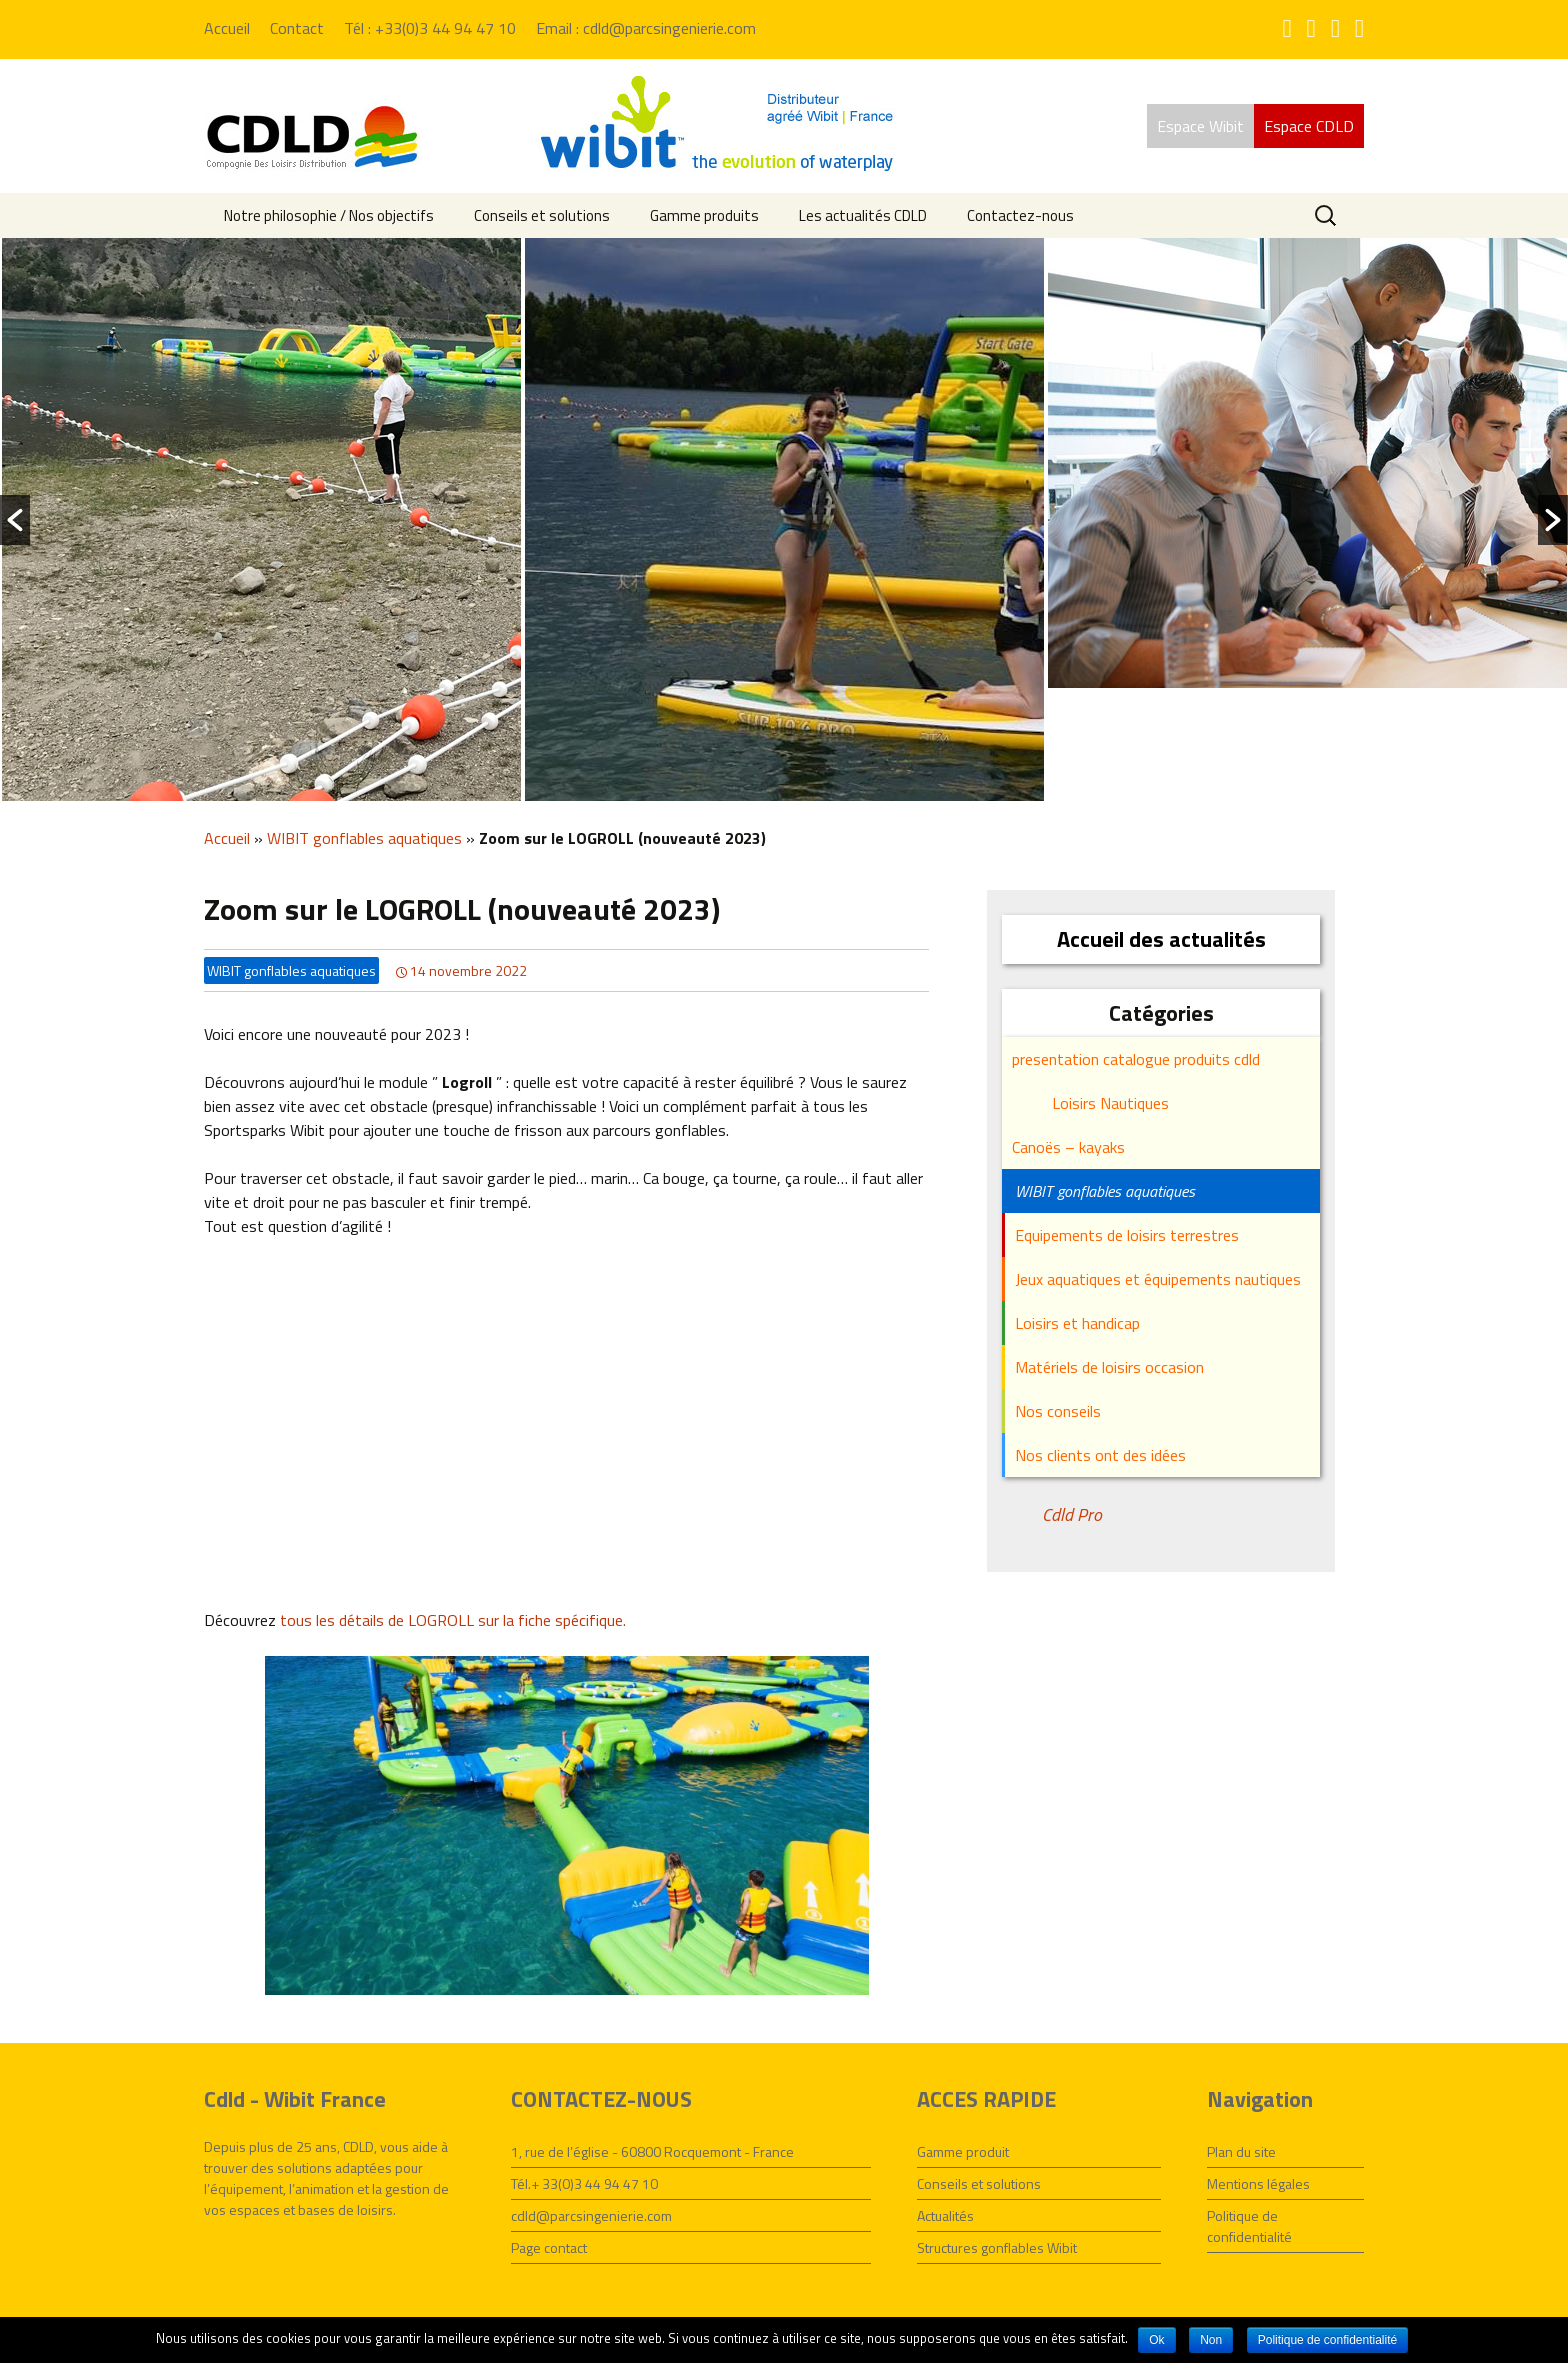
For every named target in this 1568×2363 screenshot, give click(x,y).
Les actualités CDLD (863, 215)
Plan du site (1241, 2151)
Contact (297, 28)
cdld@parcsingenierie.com (591, 2215)
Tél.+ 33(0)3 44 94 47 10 (584, 2183)
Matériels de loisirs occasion (1109, 1367)
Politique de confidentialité (1249, 2226)
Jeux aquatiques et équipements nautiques (1158, 1279)
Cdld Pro (1072, 1514)
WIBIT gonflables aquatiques (364, 838)
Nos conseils (1058, 1411)
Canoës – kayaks (1068, 1147)
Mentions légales (1258, 2183)
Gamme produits (704, 215)
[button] (15, 520)
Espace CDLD (1309, 126)
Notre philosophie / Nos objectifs (329, 215)
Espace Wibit (1200, 126)
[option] (261, 519)
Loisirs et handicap (1077, 1323)
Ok (1156, 2340)
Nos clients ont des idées (1100, 1455)
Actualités (945, 2215)
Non (1211, 2340)
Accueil (227, 28)
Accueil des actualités (1161, 939)
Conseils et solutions (542, 215)
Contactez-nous (1020, 215)
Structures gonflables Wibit (997, 2247)
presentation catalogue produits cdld (1136, 1059)
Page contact (549, 2247)
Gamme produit (963, 2151)
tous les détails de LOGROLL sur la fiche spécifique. (453, 1620)
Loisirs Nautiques (1110, 1103)
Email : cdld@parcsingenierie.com (646, 28)
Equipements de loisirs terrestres (1127, 1235)
